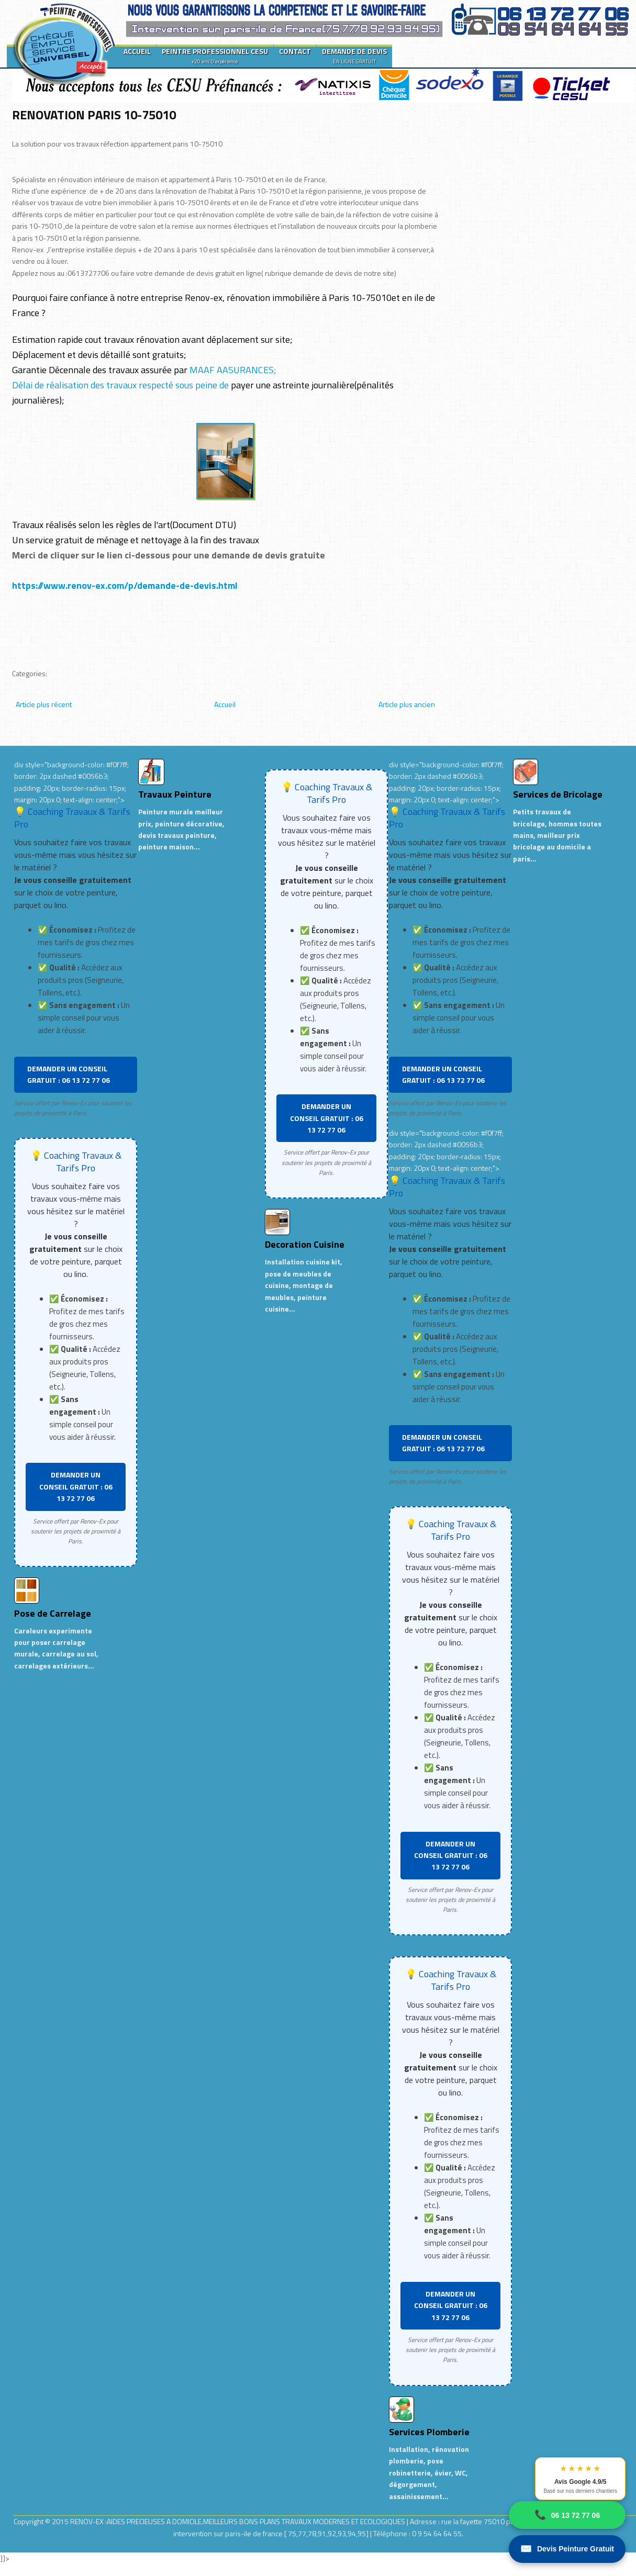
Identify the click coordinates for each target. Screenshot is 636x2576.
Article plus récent (44, 704)
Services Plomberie (429, 2432)
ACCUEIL (137, 51)
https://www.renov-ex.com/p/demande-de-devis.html (125, 585)
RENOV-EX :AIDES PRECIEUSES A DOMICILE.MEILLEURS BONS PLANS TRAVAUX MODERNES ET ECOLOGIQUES (238, 2521)
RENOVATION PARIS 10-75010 (94, 114)
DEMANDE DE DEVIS (354, 55)
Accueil (225, 704)
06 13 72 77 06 (567, 2515)
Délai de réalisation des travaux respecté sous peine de (120, 385)
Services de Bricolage (557, 794)
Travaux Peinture (174, 794)
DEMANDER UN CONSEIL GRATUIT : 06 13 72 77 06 (68, 1074)
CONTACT (295, 51)
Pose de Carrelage (52, 1613)
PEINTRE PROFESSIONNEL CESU (215, 55)
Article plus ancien (406, 704)
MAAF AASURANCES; (231, 370)
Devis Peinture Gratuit (567, 2549)
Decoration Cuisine (304, 1244)
